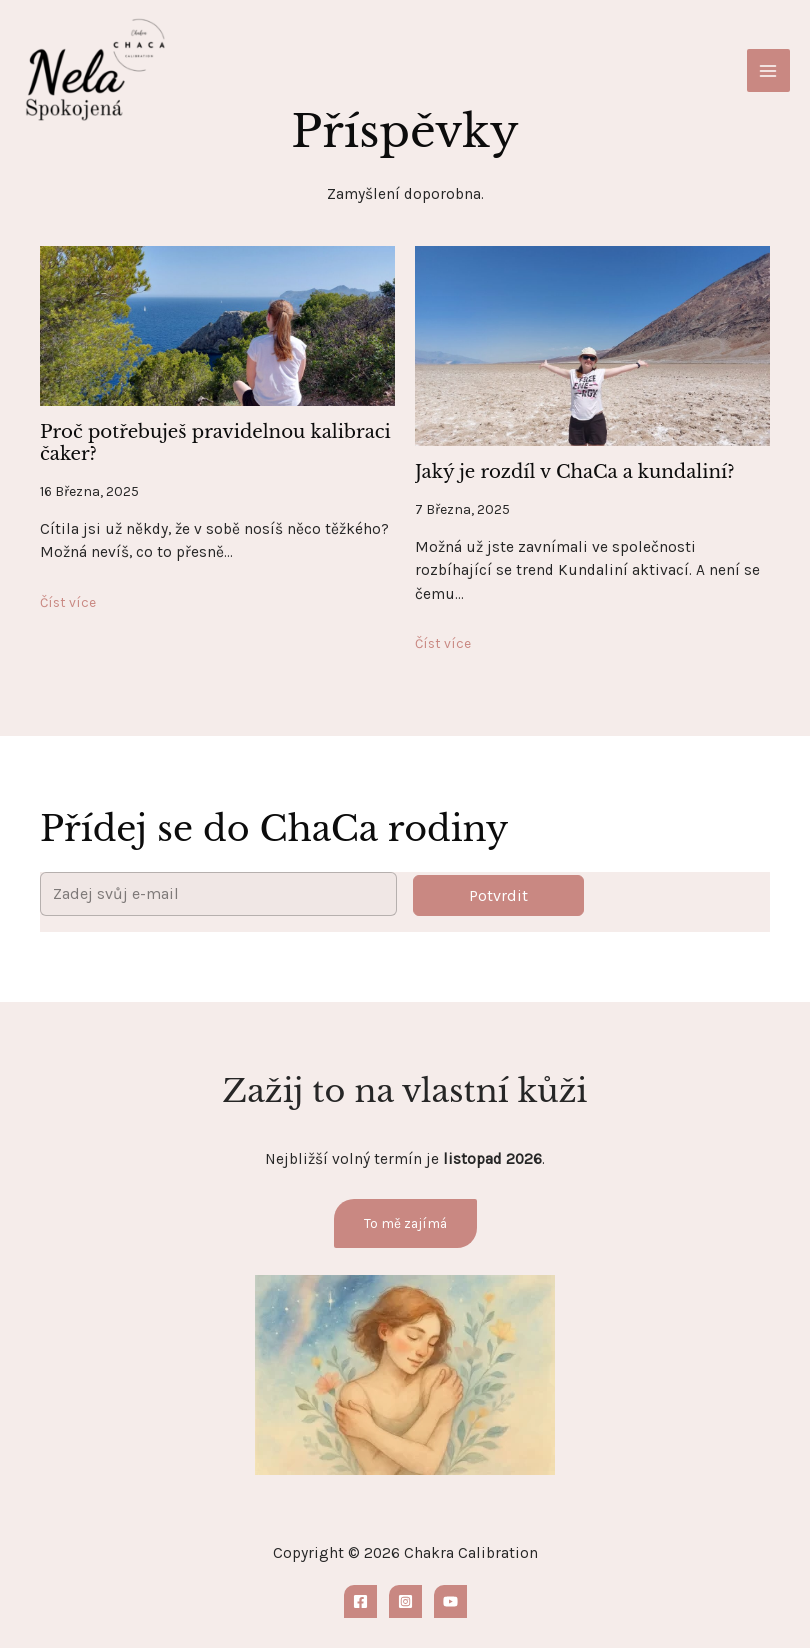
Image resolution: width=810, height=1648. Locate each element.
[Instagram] (405, 1601)
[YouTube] (450, 1601)
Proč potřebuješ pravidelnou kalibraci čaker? (215, 442)
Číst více (68, 602)
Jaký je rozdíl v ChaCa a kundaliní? (575, 471)
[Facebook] (360, 1601)
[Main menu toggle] (768, 70)
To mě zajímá (405, 1223)
